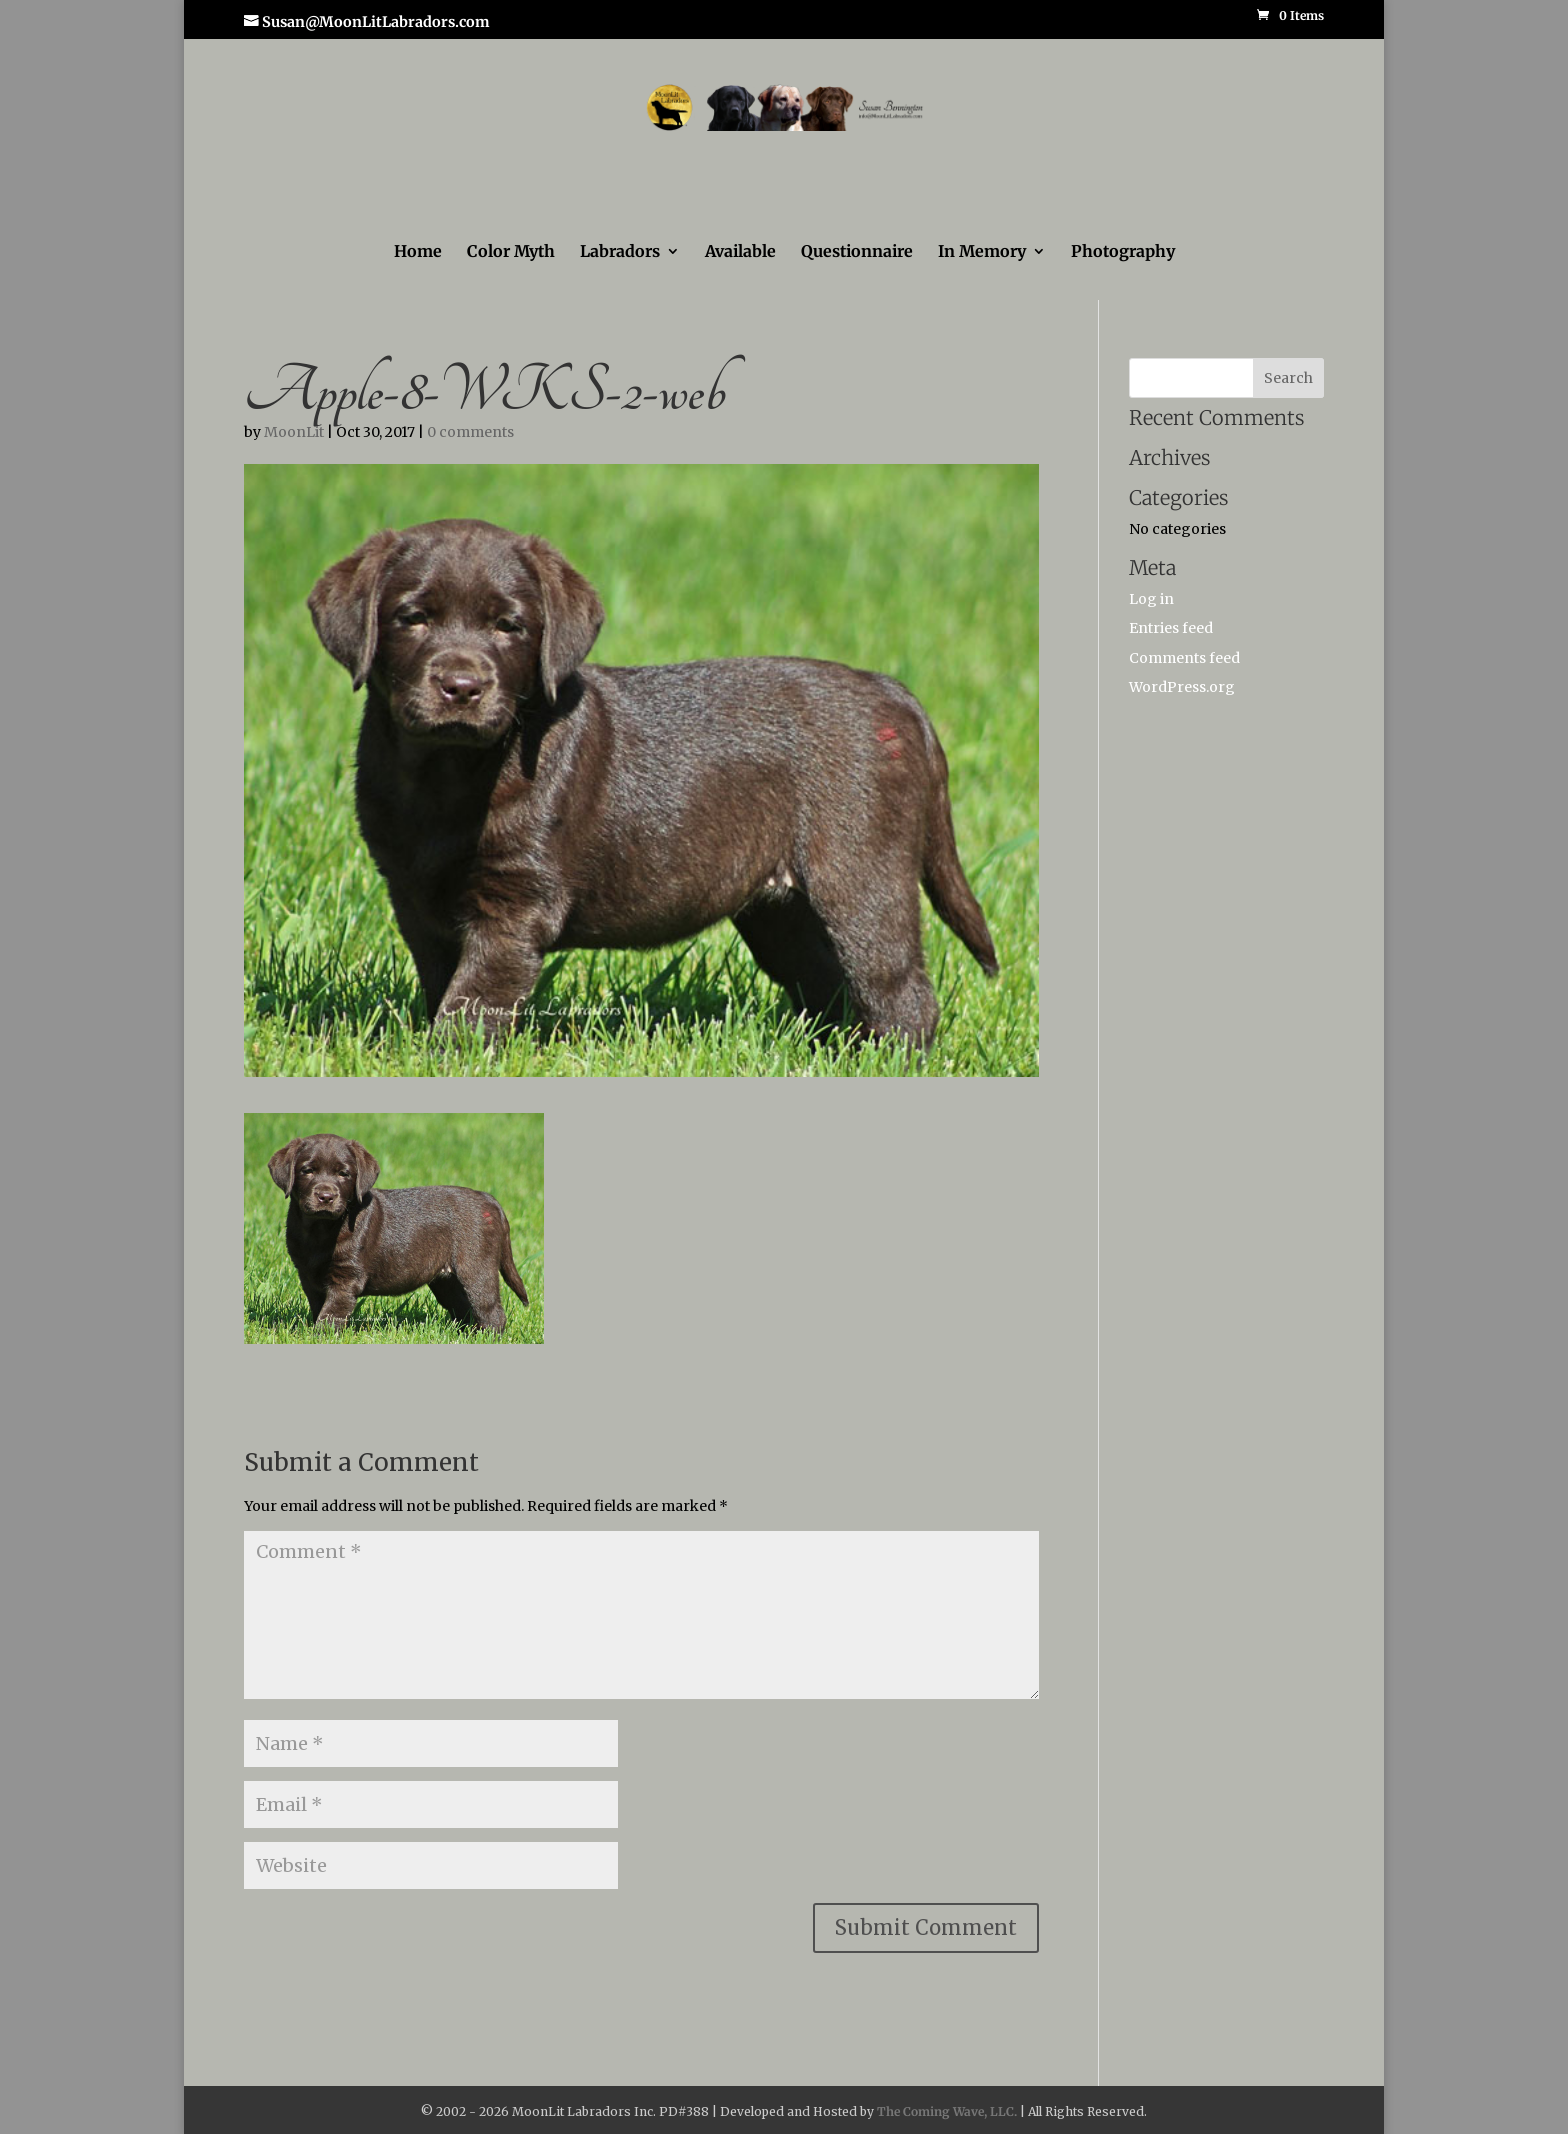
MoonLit (294, 432)
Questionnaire (857, 252)
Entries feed (1171, 628)
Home (418, 252)
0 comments (470, 432)
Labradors (620, 252)
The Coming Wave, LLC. (947, 2111)
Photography (1123, 252)
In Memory (982, 252)
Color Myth (511, 252)
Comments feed (1184, 658)
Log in (1151, 599)
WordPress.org (1182, 687)
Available (740, 252)
